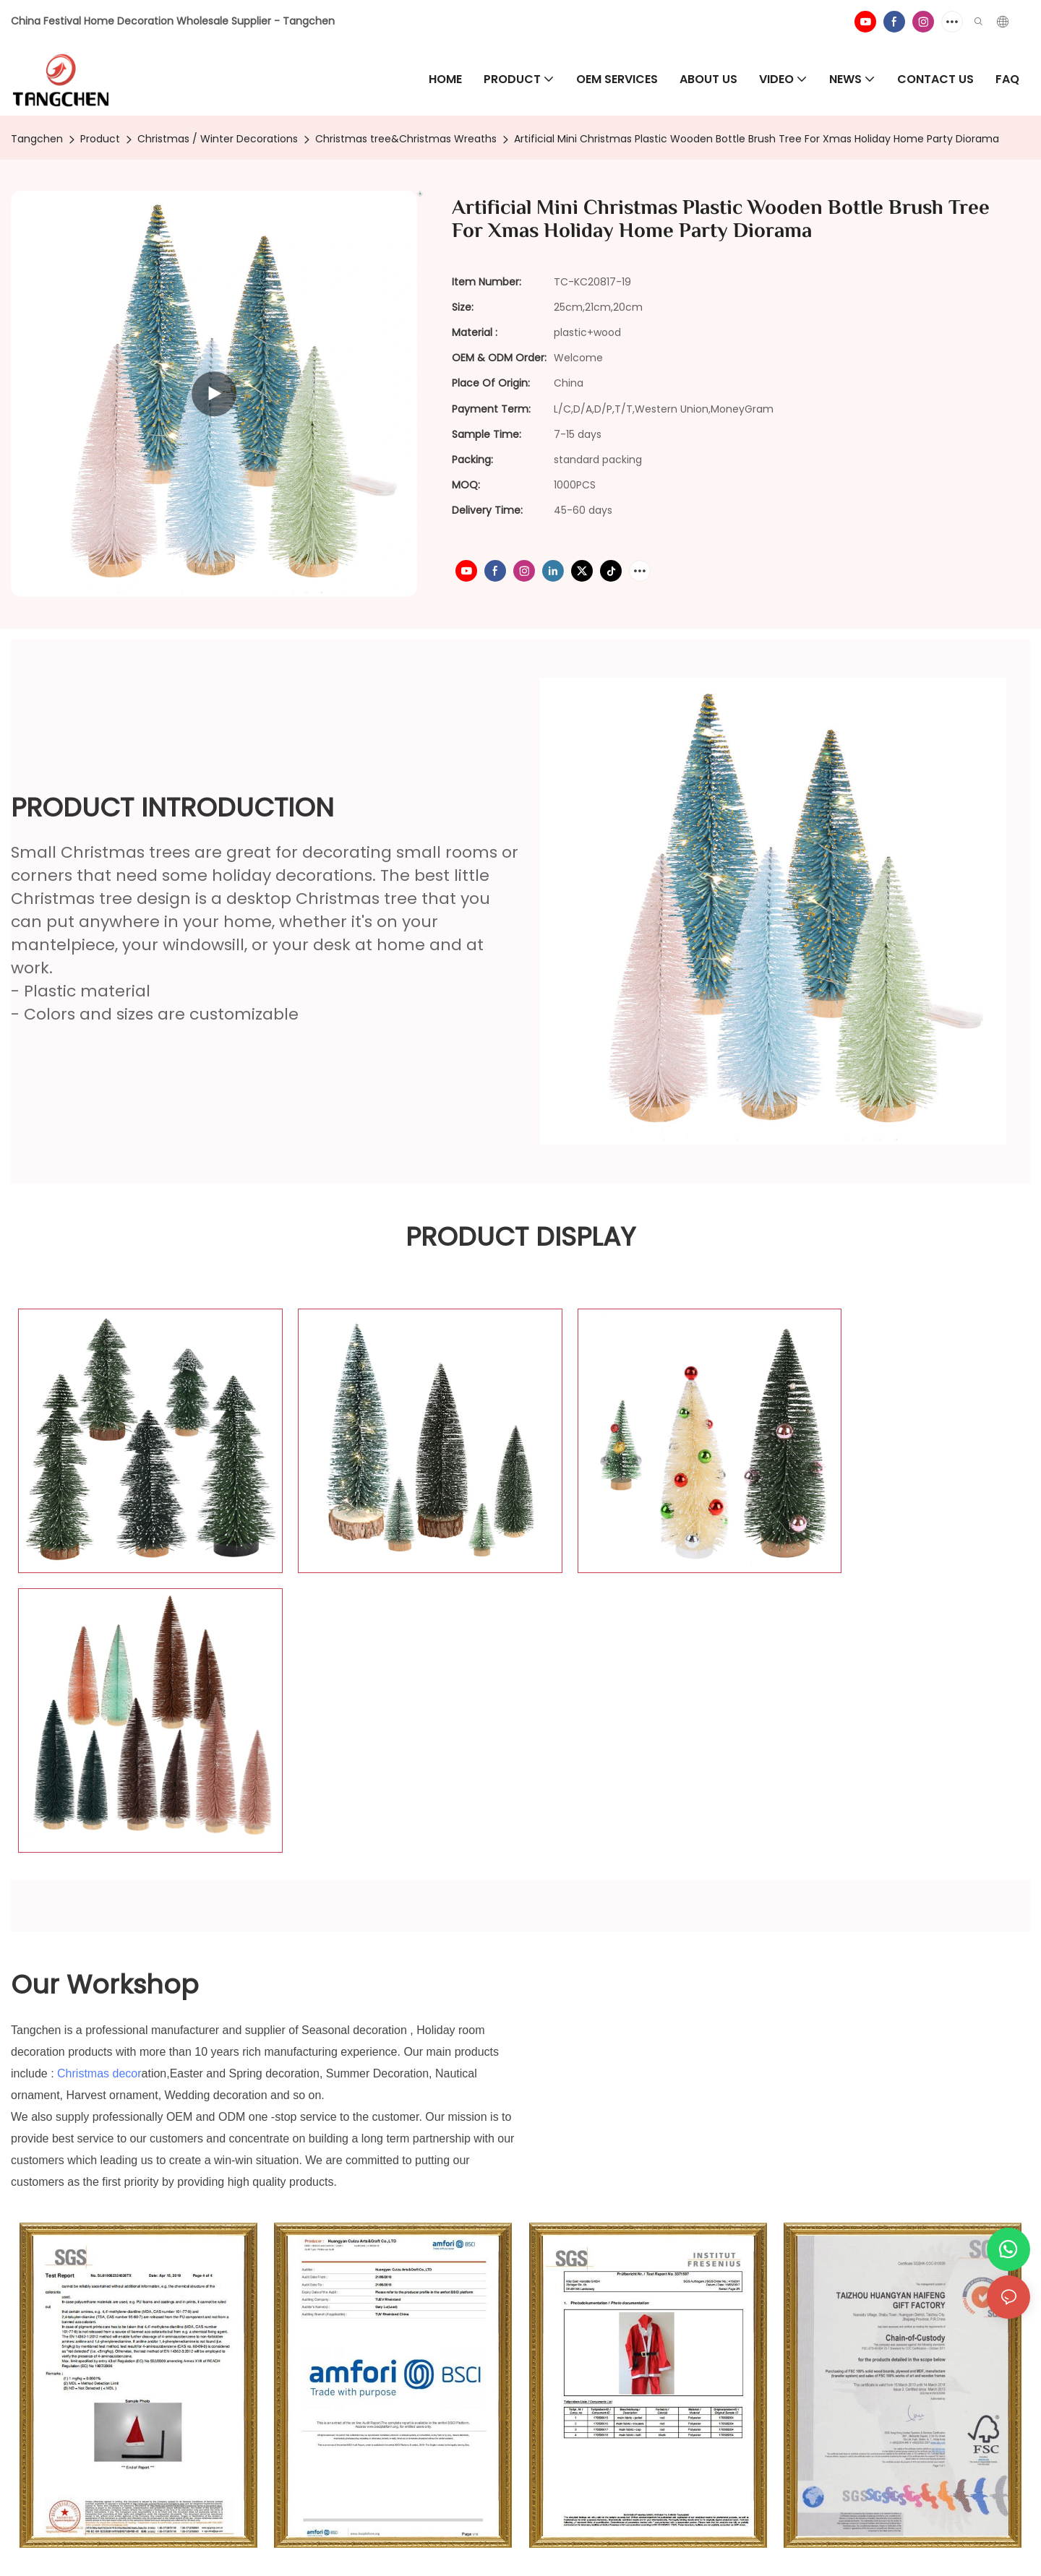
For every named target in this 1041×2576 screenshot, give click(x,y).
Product (100, 139)
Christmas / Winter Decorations (217, 139)
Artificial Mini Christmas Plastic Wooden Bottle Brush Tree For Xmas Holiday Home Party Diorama (756, 139)
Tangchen (37, 139)
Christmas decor (99, 1769)
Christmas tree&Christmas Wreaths (406, 139)
